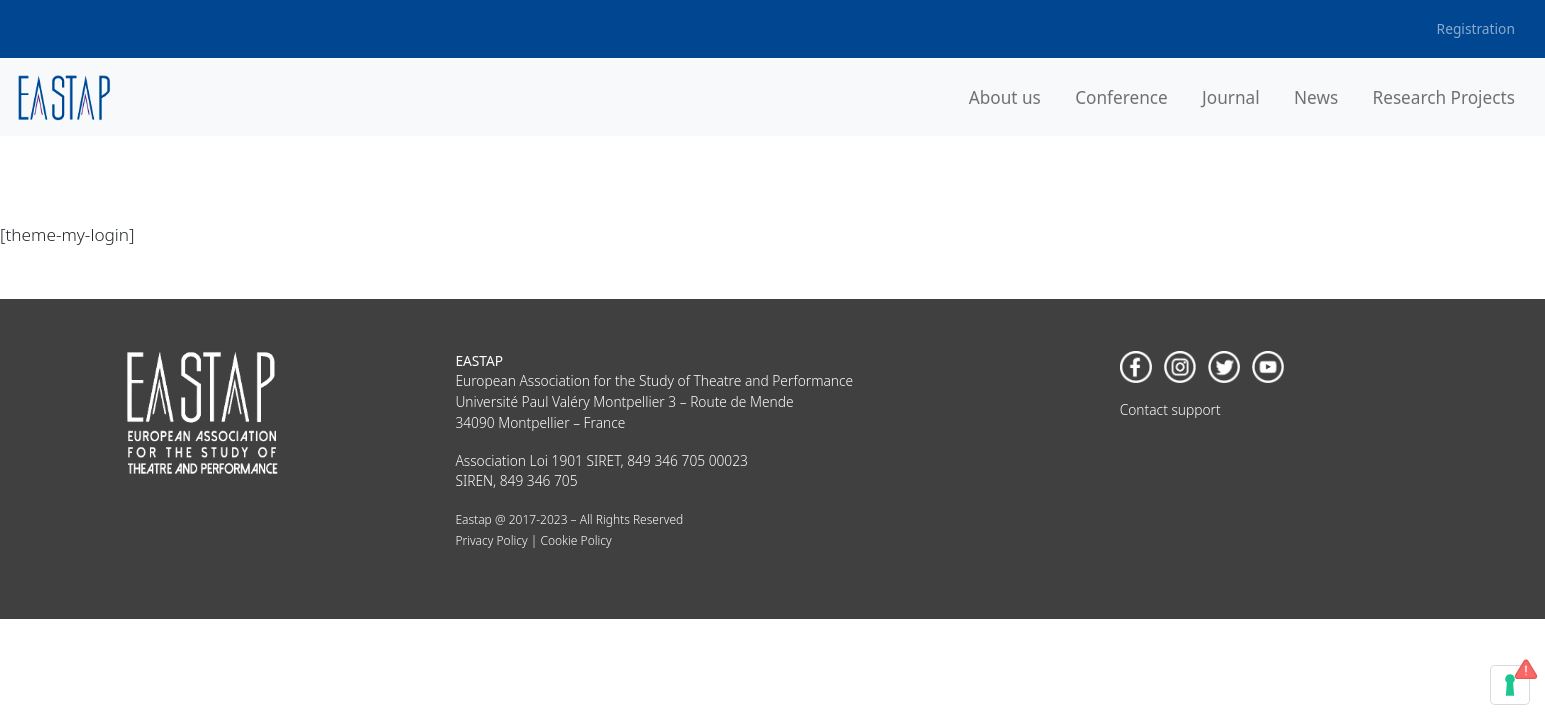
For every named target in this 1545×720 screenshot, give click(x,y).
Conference (1121, 97)
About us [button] (1005, 97)
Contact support (1170, 409)
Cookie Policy (575, 540)
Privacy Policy (491, 540)
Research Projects (1444, 97)
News (1316, 97)
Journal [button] (1231, 97)
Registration (1476, 28)
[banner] (64, 97)
